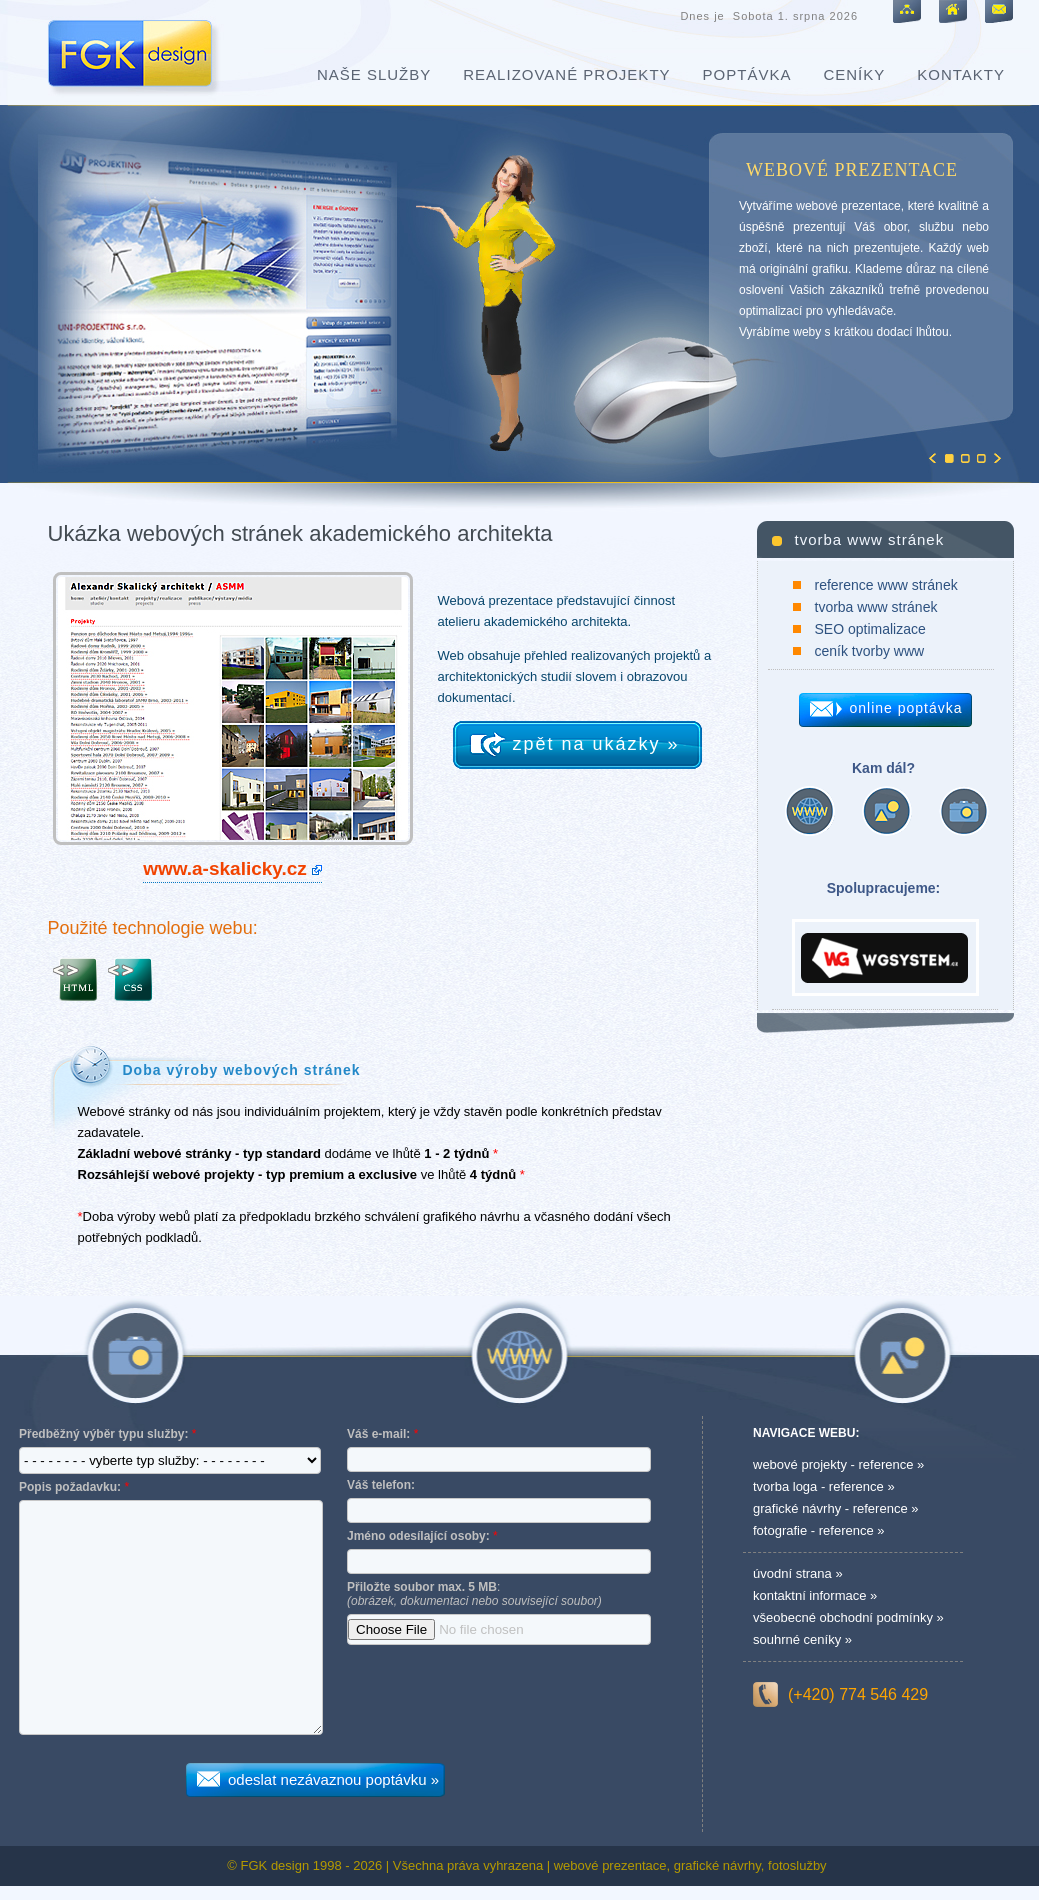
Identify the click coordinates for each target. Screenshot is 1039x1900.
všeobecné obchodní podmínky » (848, 1617)
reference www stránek (886, 585)
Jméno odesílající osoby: (418, 1536)
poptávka (747, 74)
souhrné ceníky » (802, 1639)
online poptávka (906, 708)
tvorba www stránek (876, 607)
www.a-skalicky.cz (225, 868)
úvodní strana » (798, 1573)
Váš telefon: (381, 1485)
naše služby (374, 74)
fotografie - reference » (819, 1530)
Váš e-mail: (378, 1434)
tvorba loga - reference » (824, 1486)
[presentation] (499, 1700)
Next (997, 458)
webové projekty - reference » (838, 1464)
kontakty (961, 74)
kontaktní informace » (815, 1595)
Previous (932, 458)
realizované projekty (566, 74)
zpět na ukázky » (596, 744)
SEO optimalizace (870, 629)
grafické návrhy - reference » (835, 1508)
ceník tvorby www (870, 651)
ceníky (854, 74)
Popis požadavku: (70, 1487)
